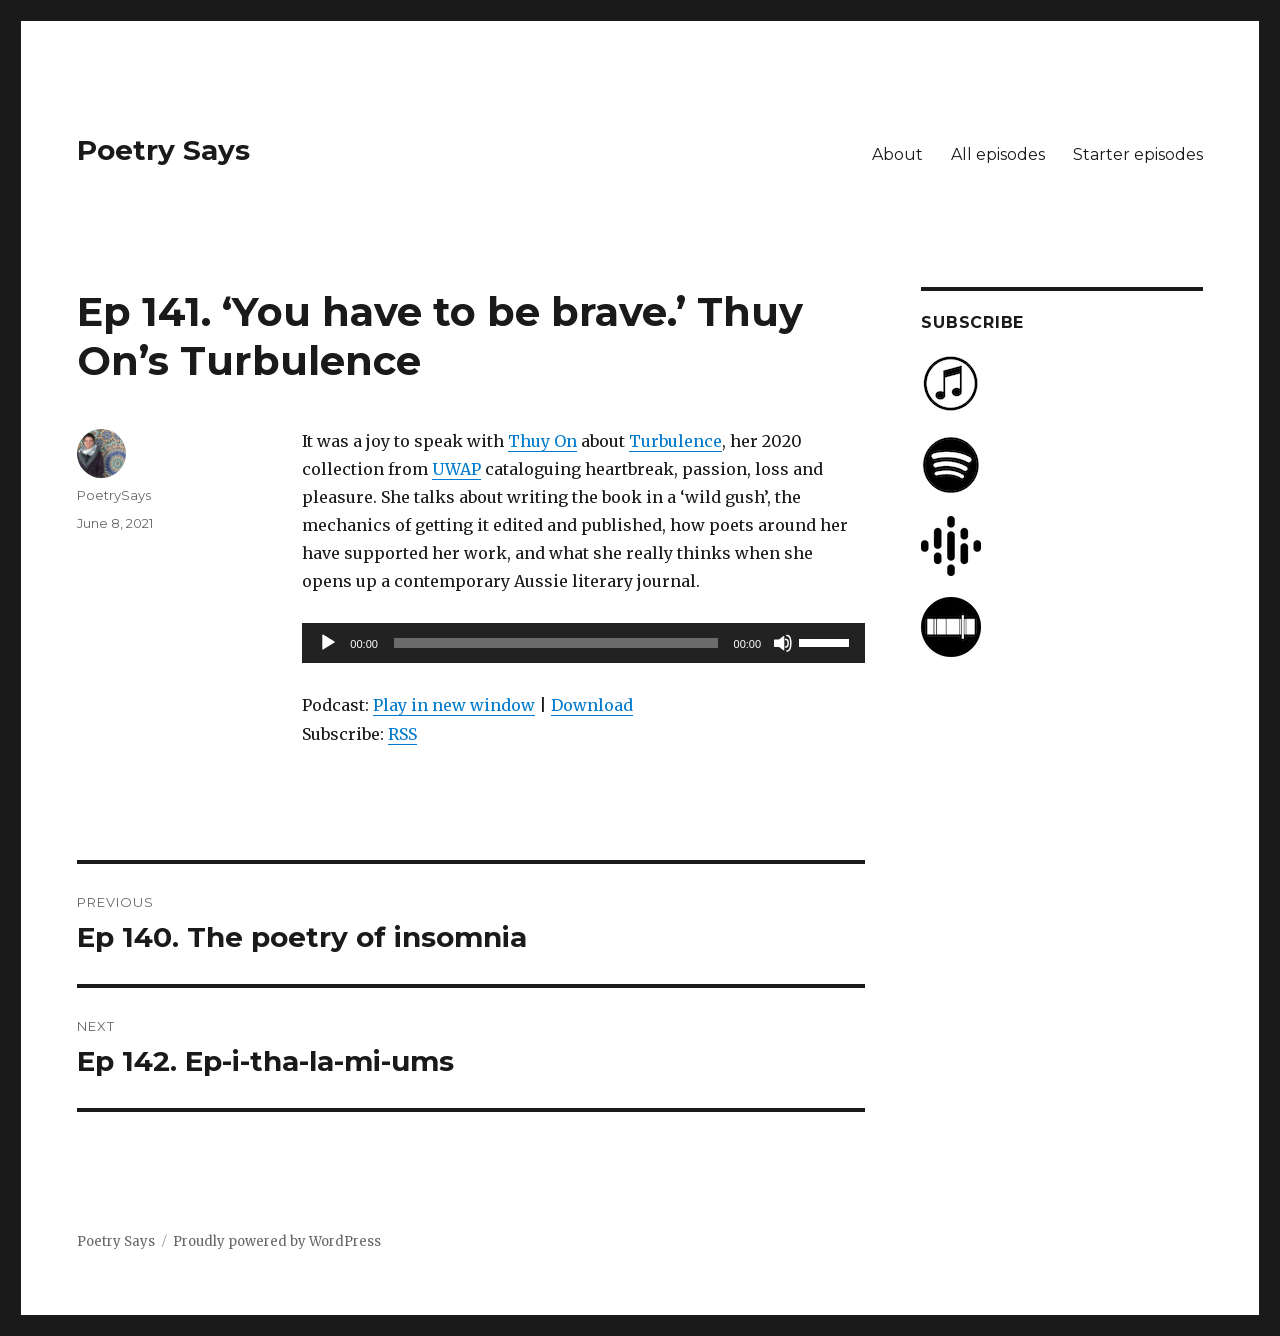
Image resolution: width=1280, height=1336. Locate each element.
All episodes (998, 154)
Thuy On (542, 441)
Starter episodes (1138, 154)
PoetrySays (114, 495)
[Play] (328, 643)
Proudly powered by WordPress (277, 1241)
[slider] (556, 643)
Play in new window (454, 705)
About (897, 154)
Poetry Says (163, 150)
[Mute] (783, 643)
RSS (402, 734)
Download (592, 705)
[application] (583, 643)
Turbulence (675, 441)
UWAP (456, 469)
